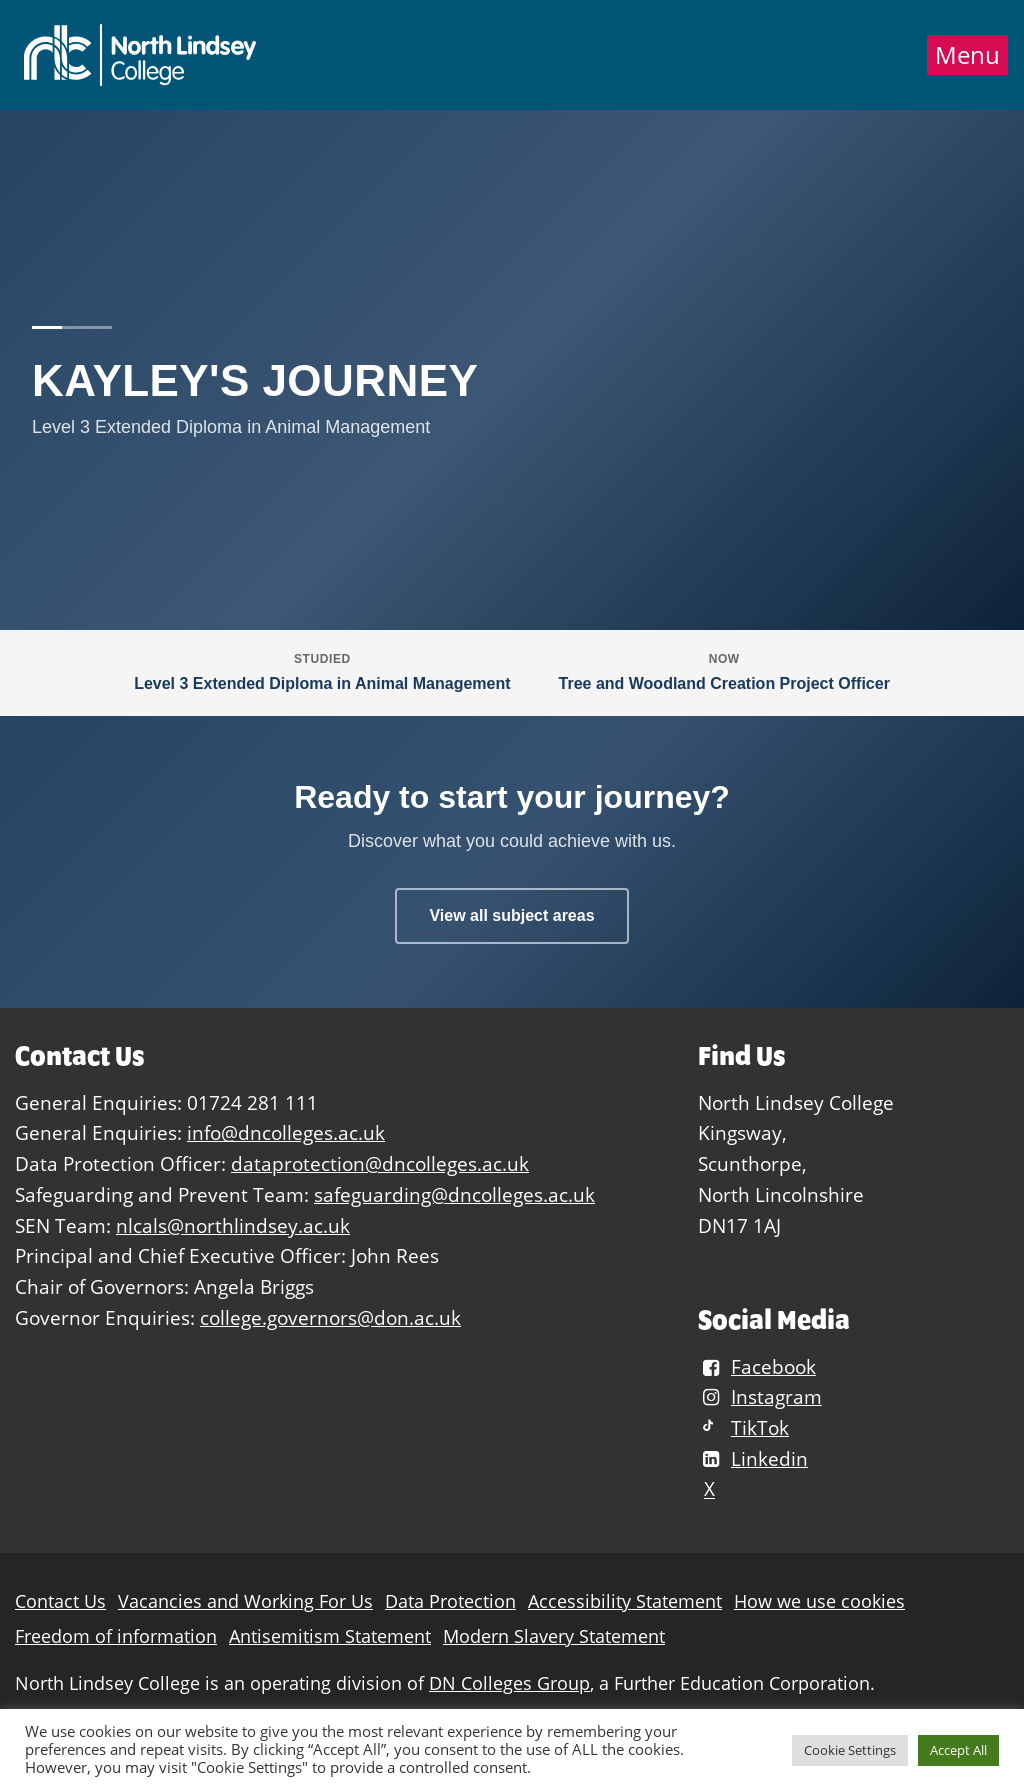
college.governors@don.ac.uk (330, 1317)
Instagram (760, 1396)
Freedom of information (116, 1636)
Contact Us (60, 1601)
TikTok (743, 1427)
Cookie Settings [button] (850, 1750)
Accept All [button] (958, 1750)
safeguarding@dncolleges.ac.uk (454, 1194)
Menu (967, 55)
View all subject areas (511, 915)
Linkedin (753, 1458)
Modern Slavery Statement (554, 1636)
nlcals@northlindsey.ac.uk (233, 1225)
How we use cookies (819, 1601)
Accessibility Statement (625, 1601)
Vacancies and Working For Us (245, 1601)
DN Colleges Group (509, 1683)
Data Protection (450, 1601)
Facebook (757, 1366)
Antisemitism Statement (330, 1636)
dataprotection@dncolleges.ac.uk (380, 1163)
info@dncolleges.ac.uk (286, 1132)
